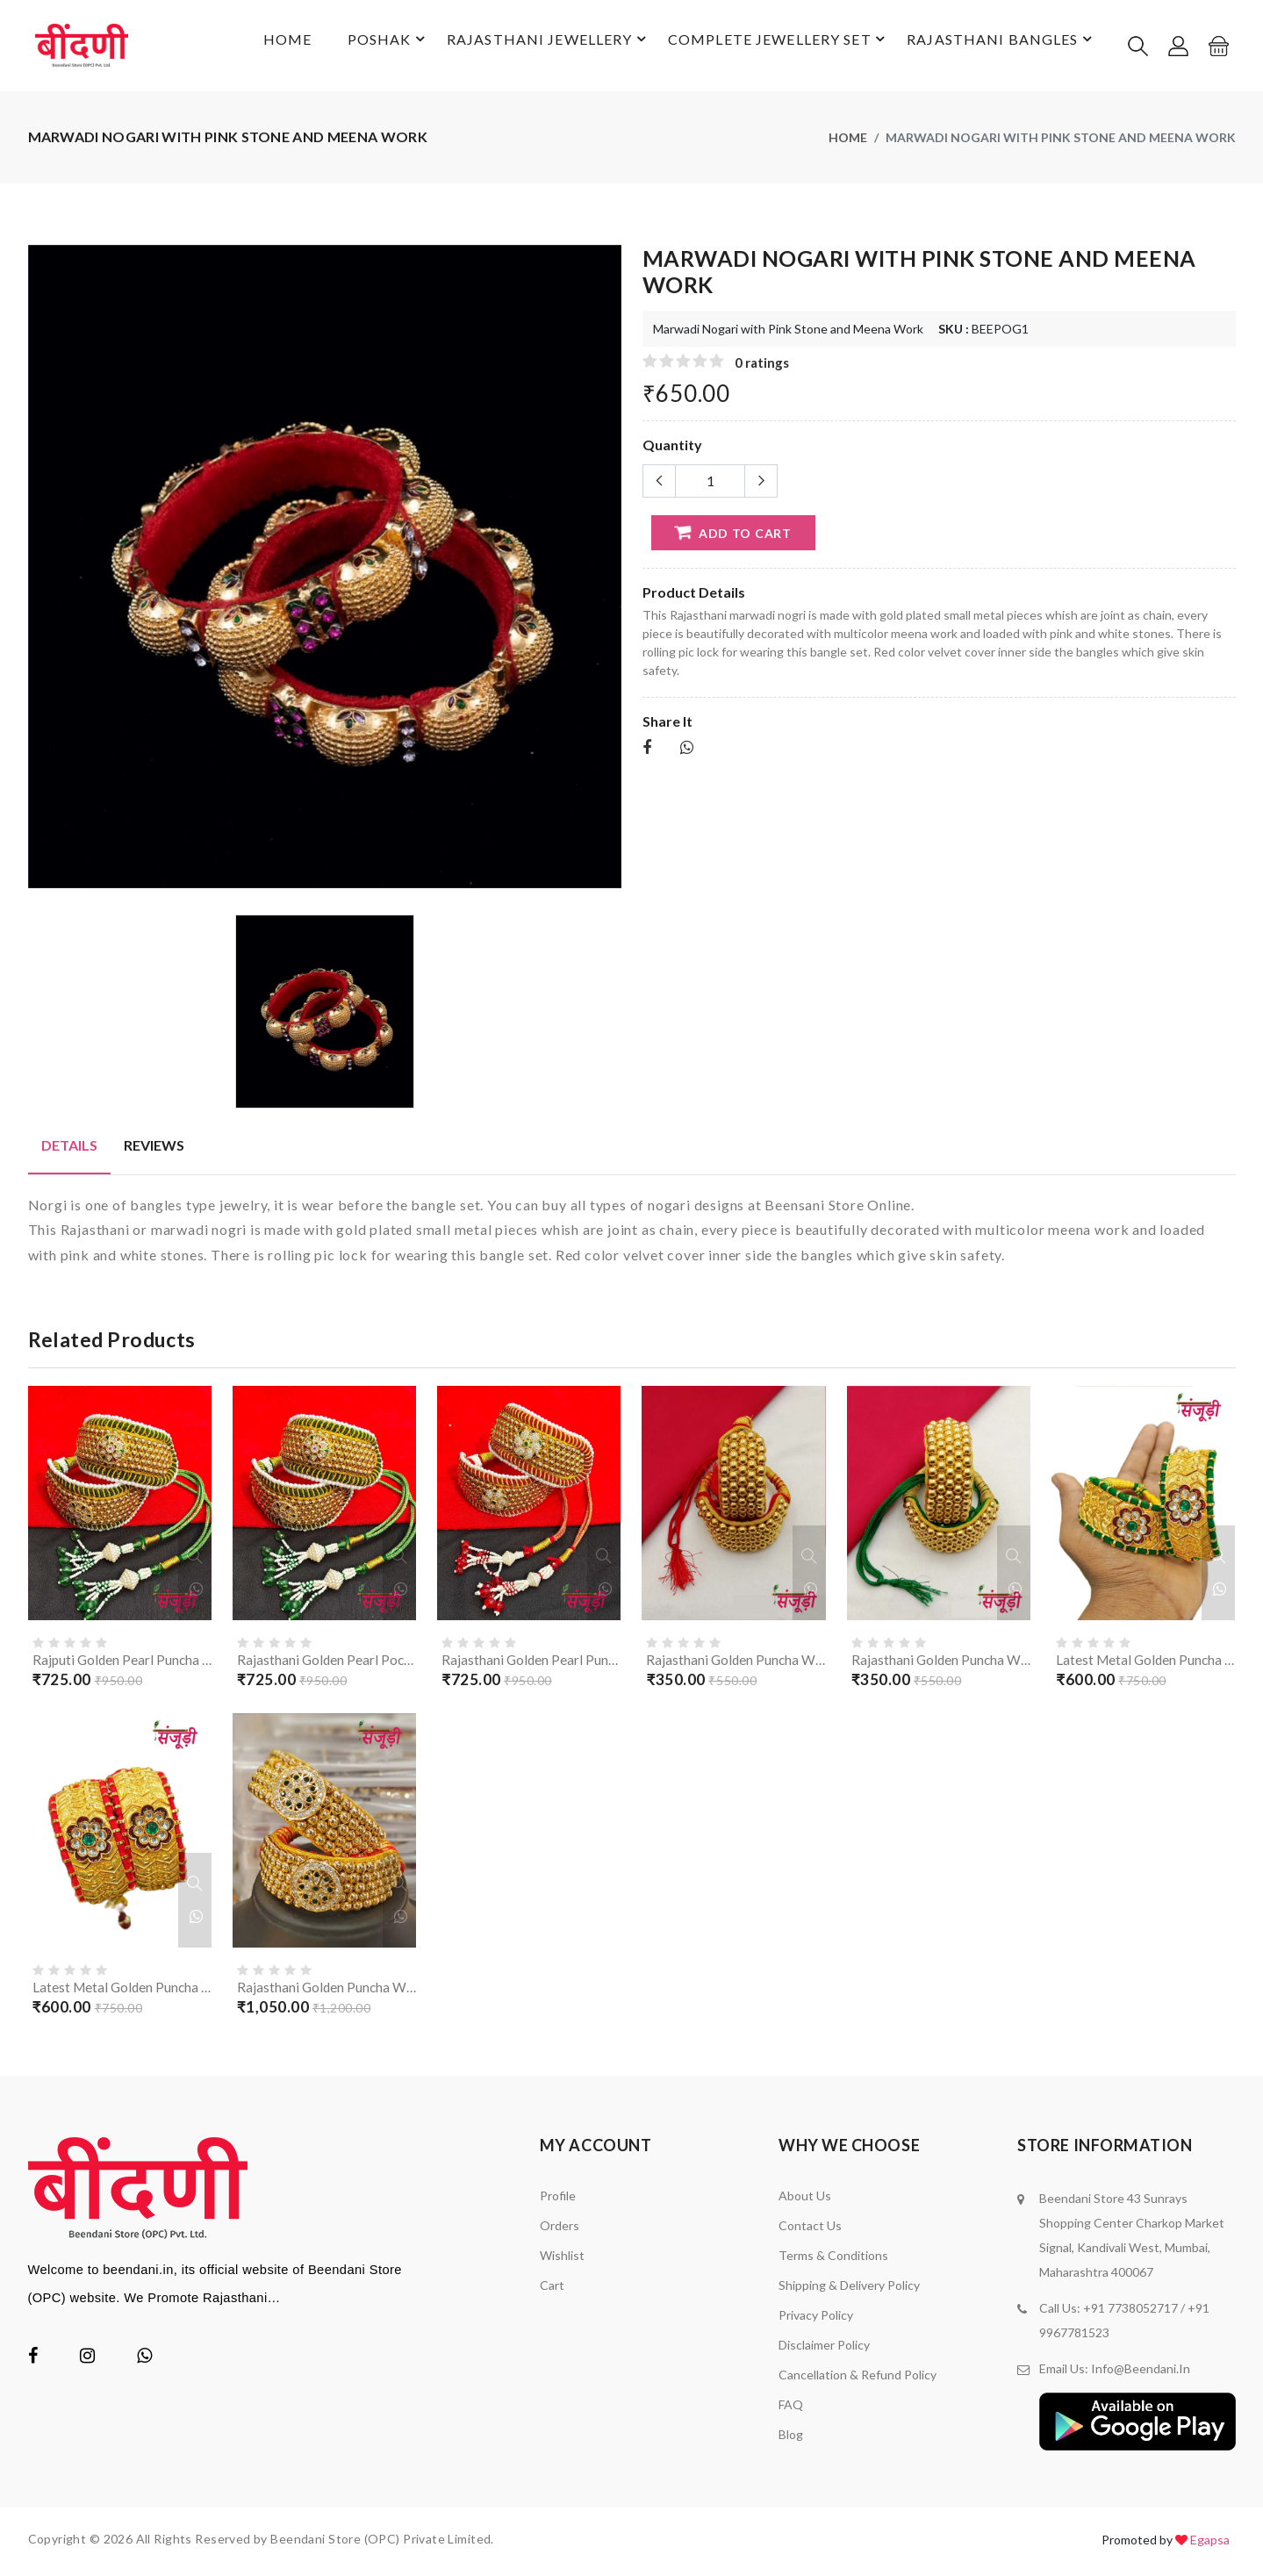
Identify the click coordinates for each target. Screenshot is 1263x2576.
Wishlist (562, 2260)
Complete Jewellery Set (771, 47)
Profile (558, 2200)
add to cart (731, 534)
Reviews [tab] (154, 1147)
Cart (552, 2290)
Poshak (373, 47)
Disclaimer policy (824, 2350)
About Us (805, 2200)
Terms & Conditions (833, 2260)
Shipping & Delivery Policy (849, 2290)
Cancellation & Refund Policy (857, 2379)
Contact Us (810, 2230)
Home (264, 47)
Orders (559, 2230)
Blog (791, 2439)
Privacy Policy (816, 2320)
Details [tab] (69, 1147)
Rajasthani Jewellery (536, 47)
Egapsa (1210, 2544)
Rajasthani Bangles (997, 47)
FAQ (791, 2409)
